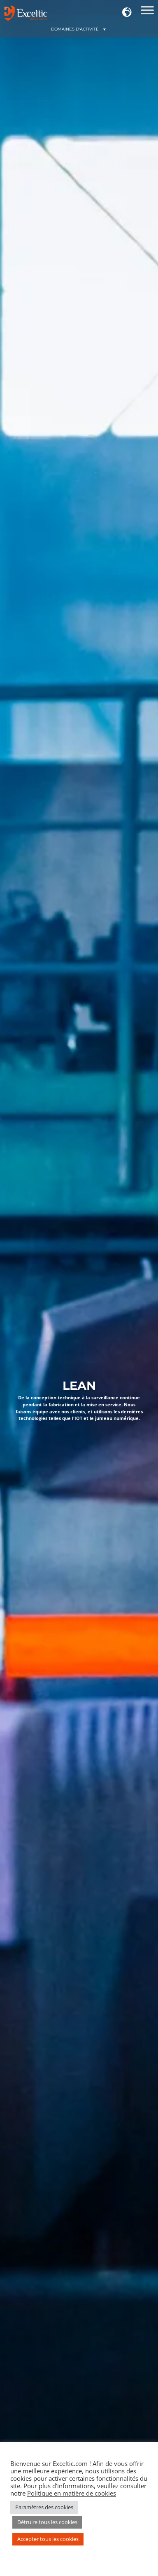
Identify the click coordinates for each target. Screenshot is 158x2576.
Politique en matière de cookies (71, 2493)
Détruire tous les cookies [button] (47, 2522)
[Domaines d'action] (147, 12)
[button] (127, 13)
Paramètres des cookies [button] (44, 2507)
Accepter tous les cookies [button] (48, 2539)
